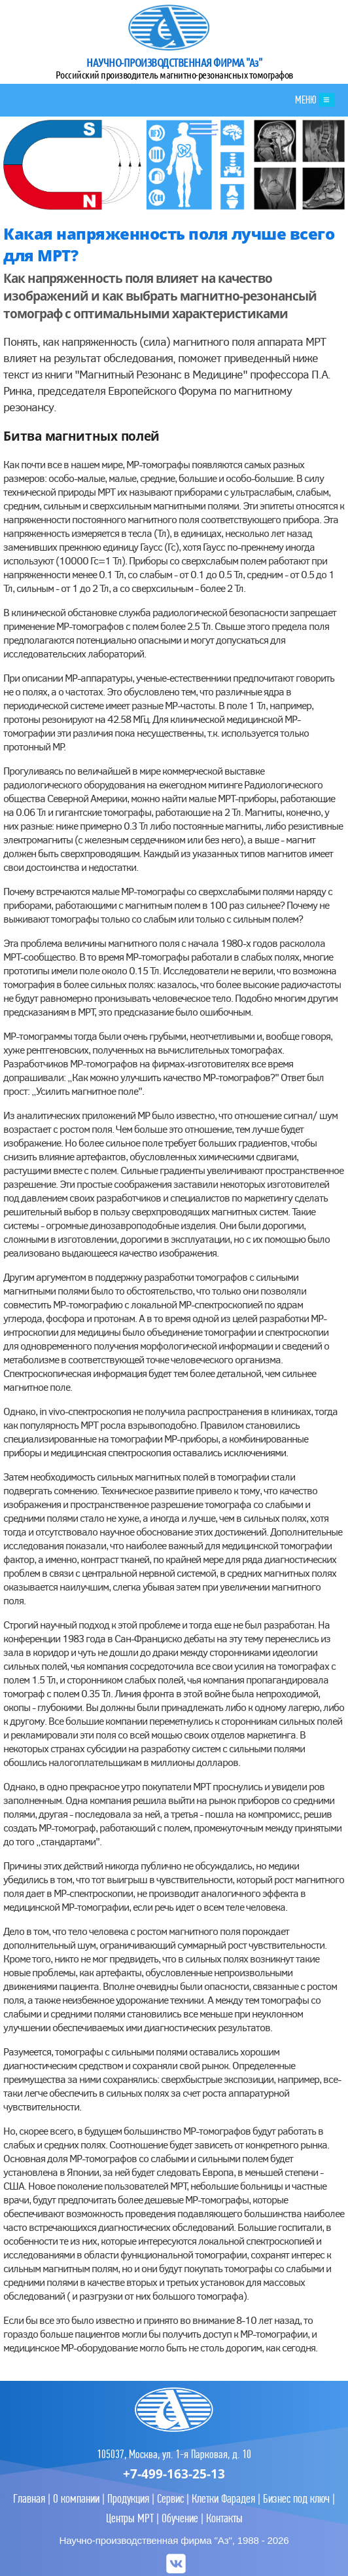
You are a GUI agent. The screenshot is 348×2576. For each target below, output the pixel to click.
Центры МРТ (130, 2518)
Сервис (170, 2498)
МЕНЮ (315, 100)
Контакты (224, 2518)
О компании (76, 2498)
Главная (29, 2498)
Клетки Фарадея (223, 2498)
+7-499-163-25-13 (174, 2473)
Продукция (128, 2498)
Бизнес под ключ (296, 2498)
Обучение (180, 2518)
